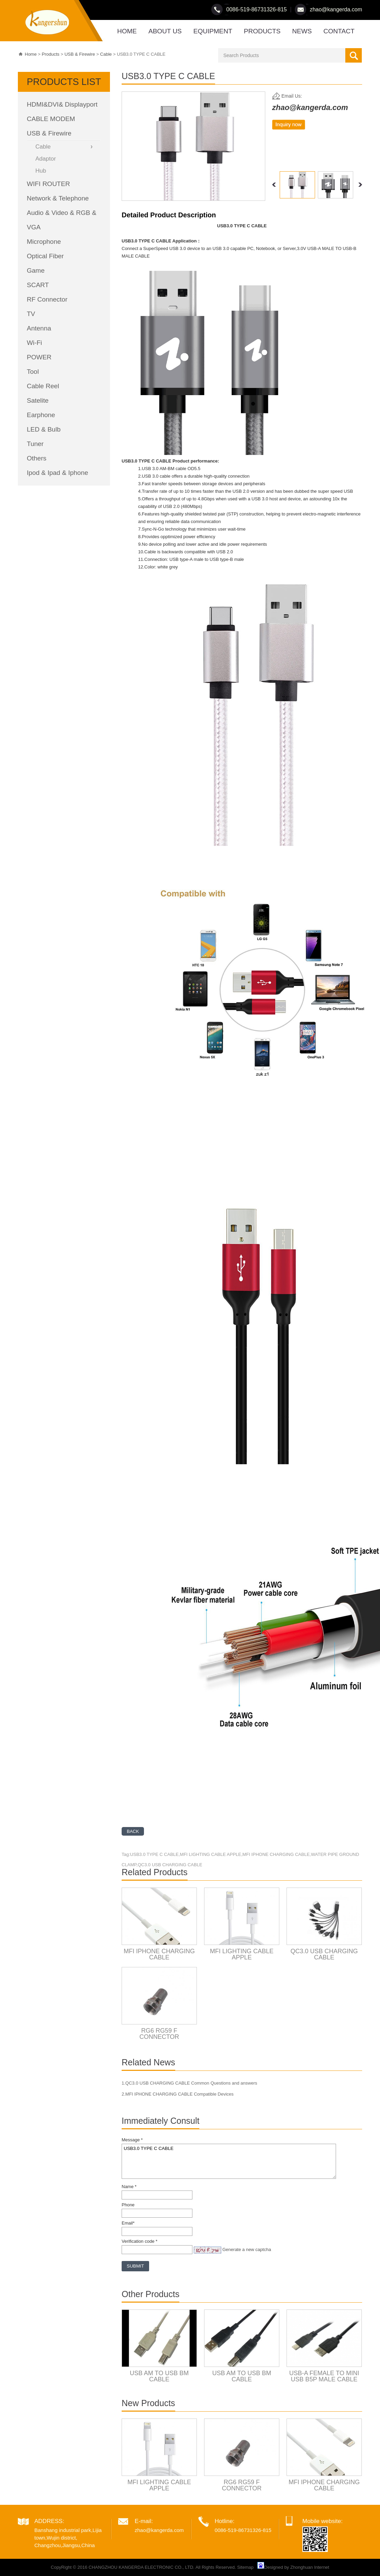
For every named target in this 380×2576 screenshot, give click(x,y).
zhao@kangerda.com (336, 9)
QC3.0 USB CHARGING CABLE (324, 1954)
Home (31, 54)
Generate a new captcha (246, 2249)
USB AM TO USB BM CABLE (159, 2376)
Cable (106, 54)
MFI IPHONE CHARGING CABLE (159, 1954)
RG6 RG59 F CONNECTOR (159, 2033)
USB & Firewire (80, 54)
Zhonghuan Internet (309, 2567)
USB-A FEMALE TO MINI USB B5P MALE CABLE (324, 2376)
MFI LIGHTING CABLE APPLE (241, 1954)
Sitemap (245, 2567)
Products (50, 54)
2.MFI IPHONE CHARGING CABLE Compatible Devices (178, 2094)
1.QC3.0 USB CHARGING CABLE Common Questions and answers (189, 2083)
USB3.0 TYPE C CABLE (229, 2161)
